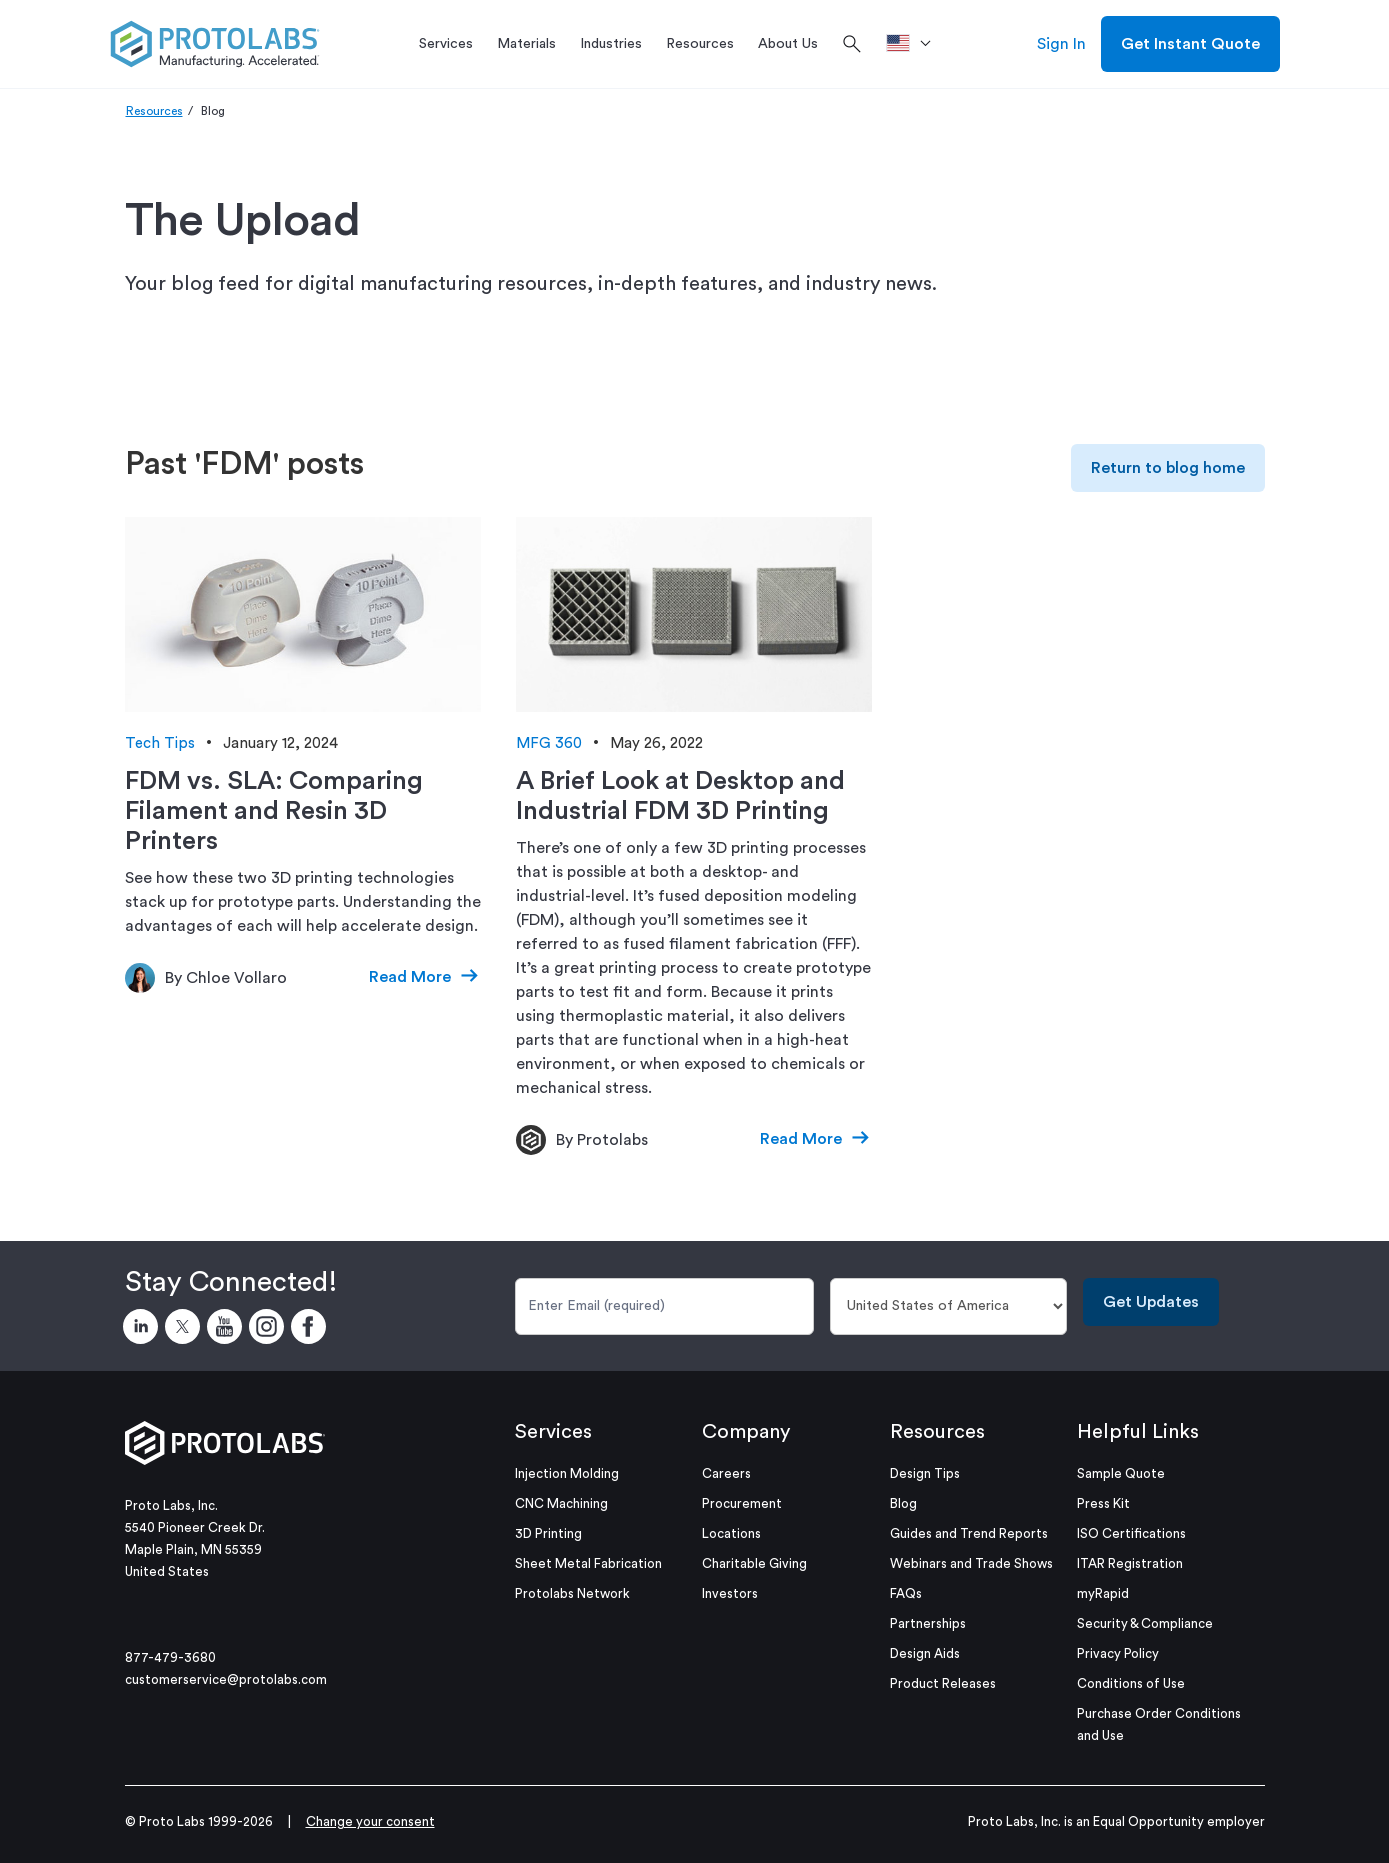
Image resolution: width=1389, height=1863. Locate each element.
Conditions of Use (1131, 1683)
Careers (726, 1473)
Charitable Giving (754, 1563)
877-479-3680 (170, 1657)
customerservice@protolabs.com (226, 1679)
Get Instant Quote (1190, 44)
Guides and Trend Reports (969, 1533)
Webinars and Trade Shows (971, 1563)
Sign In (1061, 44)
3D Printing (548, 1533)
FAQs (906, 1593)
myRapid (1103, 1593)
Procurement (742, 1503)
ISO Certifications (1131, 1533)
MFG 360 (549, 743)
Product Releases (943, 1683)
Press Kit (1103, 1503)
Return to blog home (1168, 468)
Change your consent (370, 1821)
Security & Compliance (1145, 1623)
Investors (730, 1593)
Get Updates (1151, 1302)
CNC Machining (561, 1503)
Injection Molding (567, 1473)
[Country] (948, 1306)
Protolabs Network (572, 1593)
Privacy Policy (1118, 1653)
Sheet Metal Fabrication (588, 1563)
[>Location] (915, 44)
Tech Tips (160, 743)
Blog (903, 1503)
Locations (731, 1533)
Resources (154, 111)
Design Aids (925, 1653)
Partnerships (928, 1623)
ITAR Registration (1130, 1563)
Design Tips (925, 1473)
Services (553, 1432)
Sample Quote (1121, 1473)
